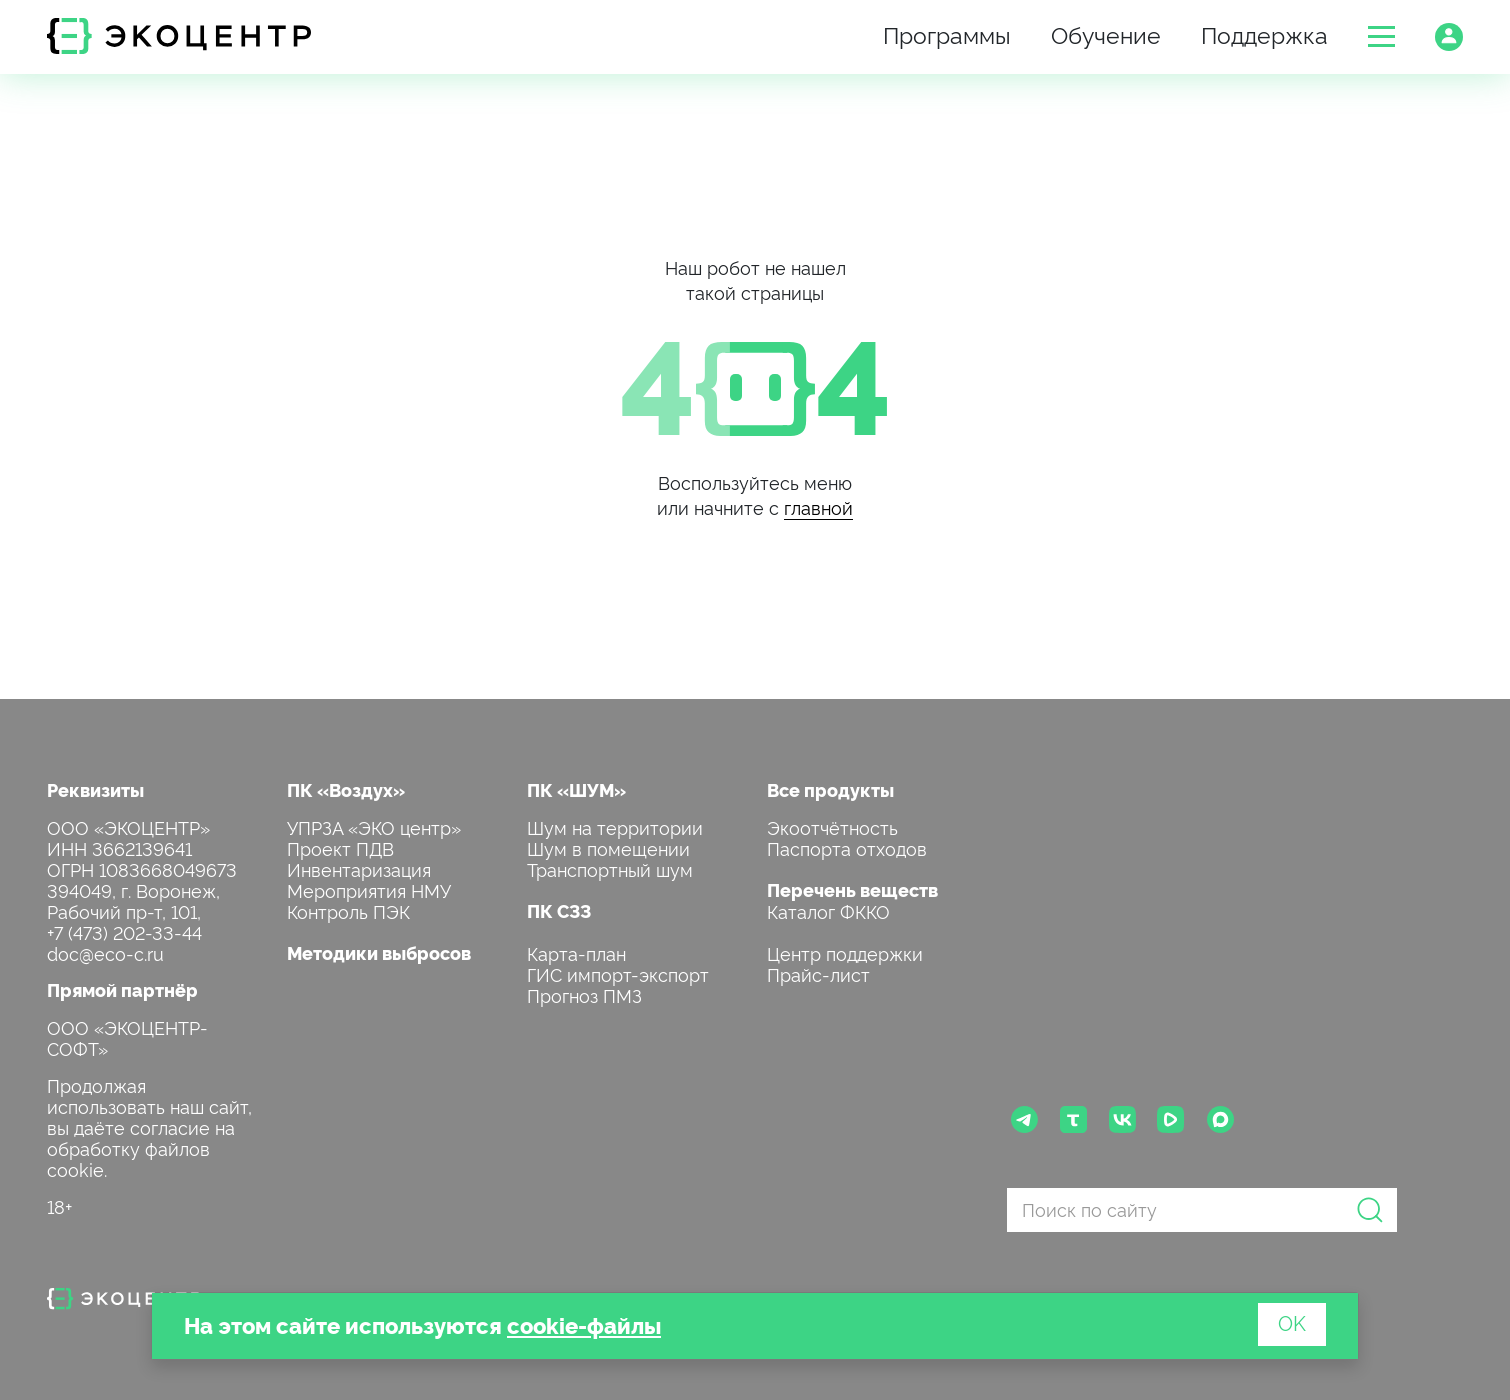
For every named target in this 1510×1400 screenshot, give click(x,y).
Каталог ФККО (828, 910)
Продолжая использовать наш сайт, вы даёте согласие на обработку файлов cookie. (149, 1126)
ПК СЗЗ (559, 910)
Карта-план (576, 952)
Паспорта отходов (847, 847)
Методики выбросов (379, 952)
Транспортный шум (610, 868)
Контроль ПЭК (348, 910)
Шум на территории (615, 826)
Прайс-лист (818, 973)
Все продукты (830, 789)
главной (818, 506)
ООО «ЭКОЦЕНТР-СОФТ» (127, 1037)
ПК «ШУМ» (576, 789)
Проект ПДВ (340, 847)
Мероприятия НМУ (369, 889)
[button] (1381, 36)
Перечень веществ (852, 889)
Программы (947, 33)
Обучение (1106, 33)
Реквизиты (95, 789)
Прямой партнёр (122, 989)
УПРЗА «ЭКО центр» (374, 826)
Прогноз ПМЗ (584, 994)
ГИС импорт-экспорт (618, 973)
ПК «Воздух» (346, 789)
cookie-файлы (584, 1324)
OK (1292, 1322)
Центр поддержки (845, 952)
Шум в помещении (608, 847)
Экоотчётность (832, 826)
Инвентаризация (359, 868)
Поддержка (1264, 33)
